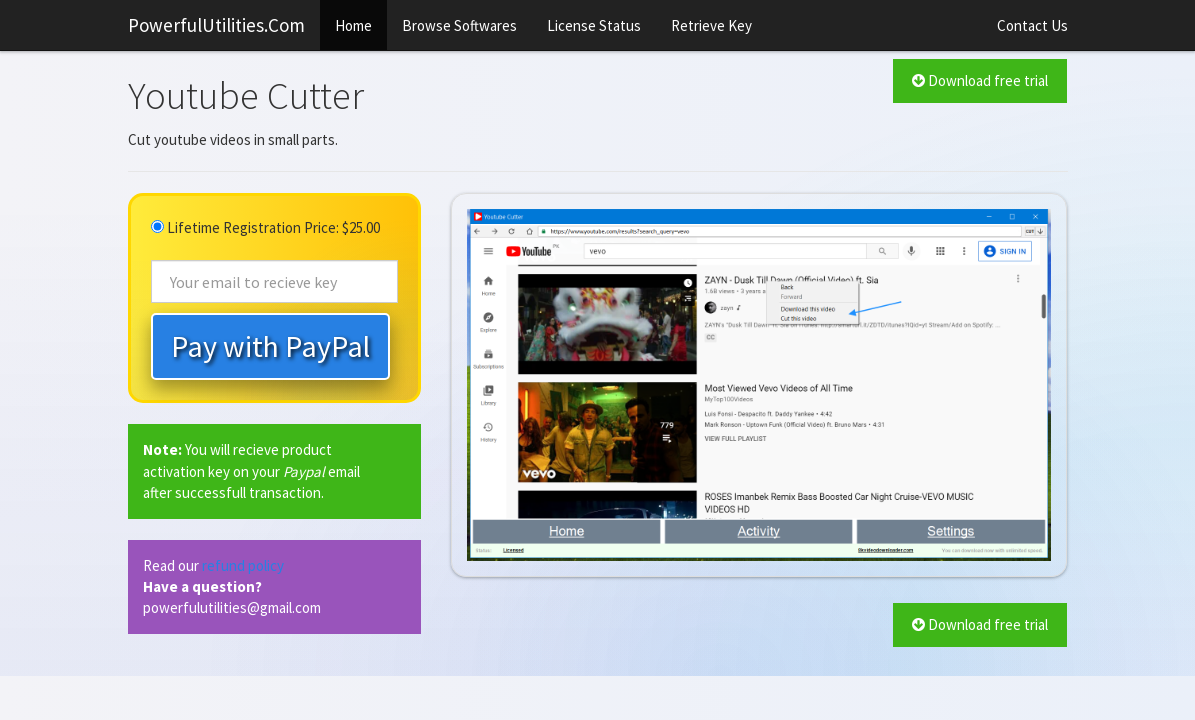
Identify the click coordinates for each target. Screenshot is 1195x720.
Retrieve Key (711, 25)
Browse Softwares (459, 25)
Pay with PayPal (270, 346)
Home (353, 25)
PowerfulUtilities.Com (216, 25)
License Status (594, 25)
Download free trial (980, 80)
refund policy (243, 565)
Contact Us (1032, 25)
